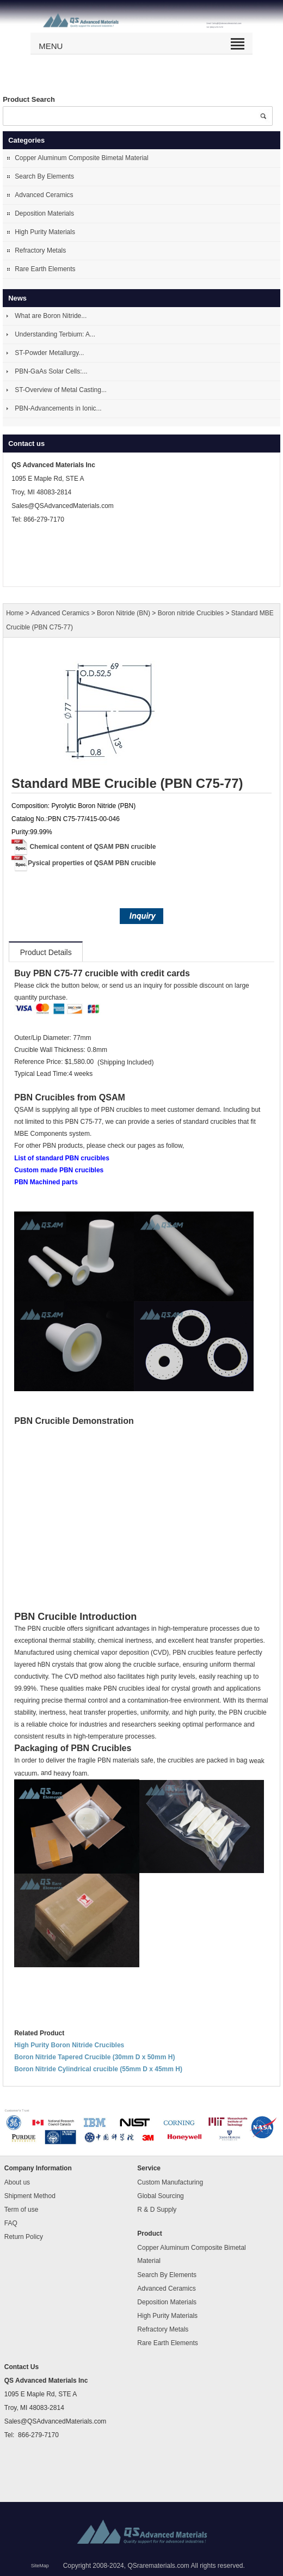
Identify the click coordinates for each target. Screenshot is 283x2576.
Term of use (21, 2209)
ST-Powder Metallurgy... (49, 353)
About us (17, 2182)
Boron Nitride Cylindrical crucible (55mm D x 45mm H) (98, 2069)
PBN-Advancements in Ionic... (58, 408)
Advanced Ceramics (44, 195)
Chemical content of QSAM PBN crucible (92, 846)
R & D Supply (156, 2209)
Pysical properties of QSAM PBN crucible (92, 863)
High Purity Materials (45, 232)
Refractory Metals (40, 250)
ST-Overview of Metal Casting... (61, 390)
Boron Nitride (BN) (123, 613)
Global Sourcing (160, 2196)
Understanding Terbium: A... (55, 334)
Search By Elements (44, 176)
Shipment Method (30, 2196)
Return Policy (23, 2237)
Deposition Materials (44, 213)
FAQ (10, 2223)
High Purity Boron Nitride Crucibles (69, 2045)
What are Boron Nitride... (51, 316)
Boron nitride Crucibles (191, 613)
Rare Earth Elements (45, 269)
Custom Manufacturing (170, 2182)
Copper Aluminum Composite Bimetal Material (81, 158)
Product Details (46, 952)
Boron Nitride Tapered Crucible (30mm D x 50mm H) (94, 2057)
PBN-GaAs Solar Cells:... (51, 371)
